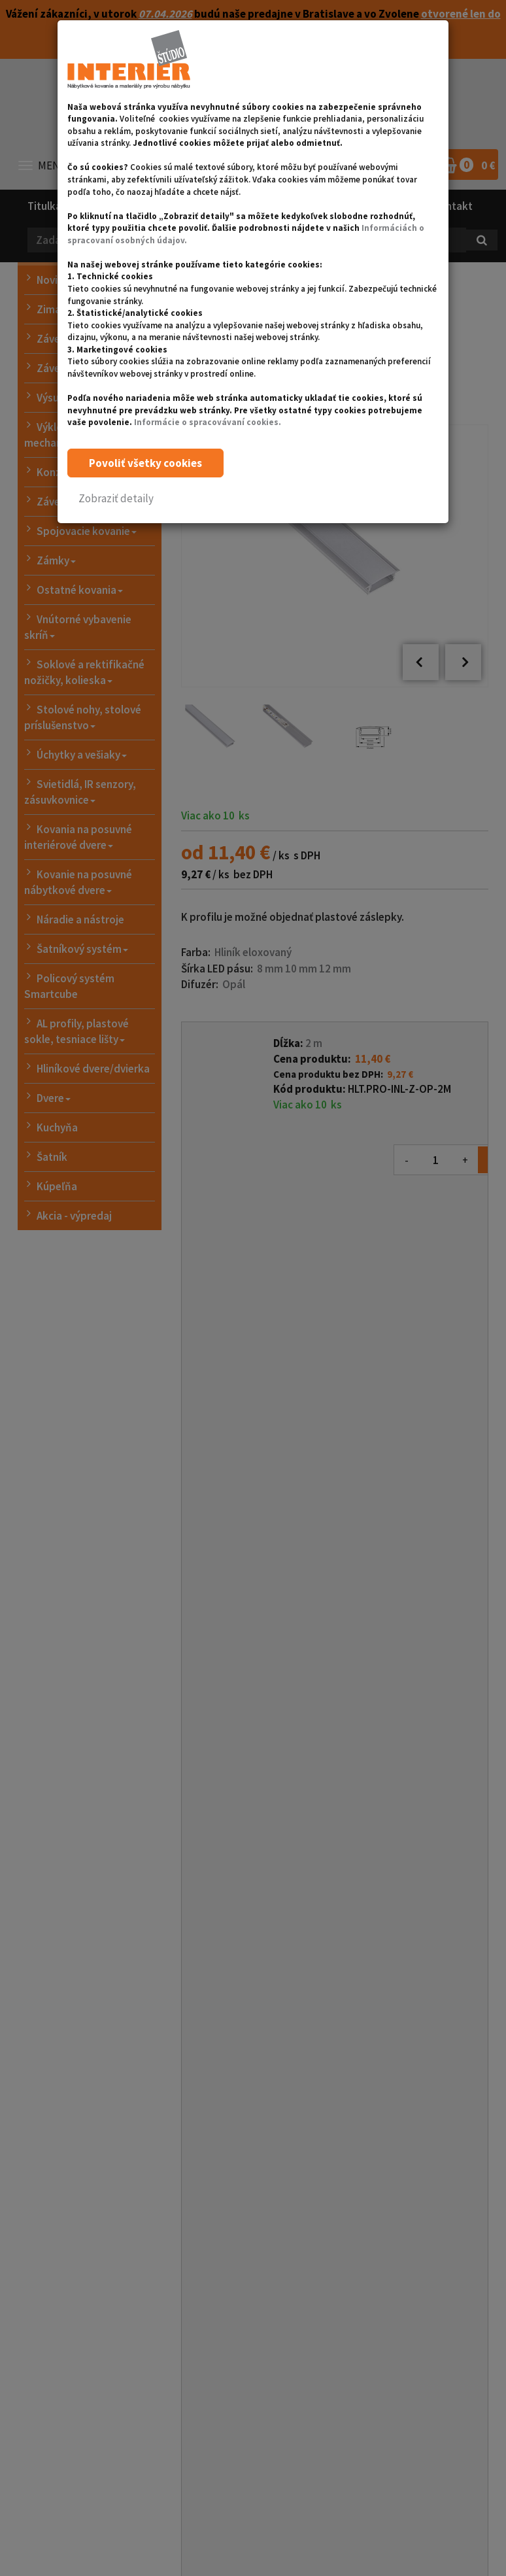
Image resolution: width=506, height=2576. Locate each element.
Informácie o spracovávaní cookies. (207, 422)
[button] (116, 498)
